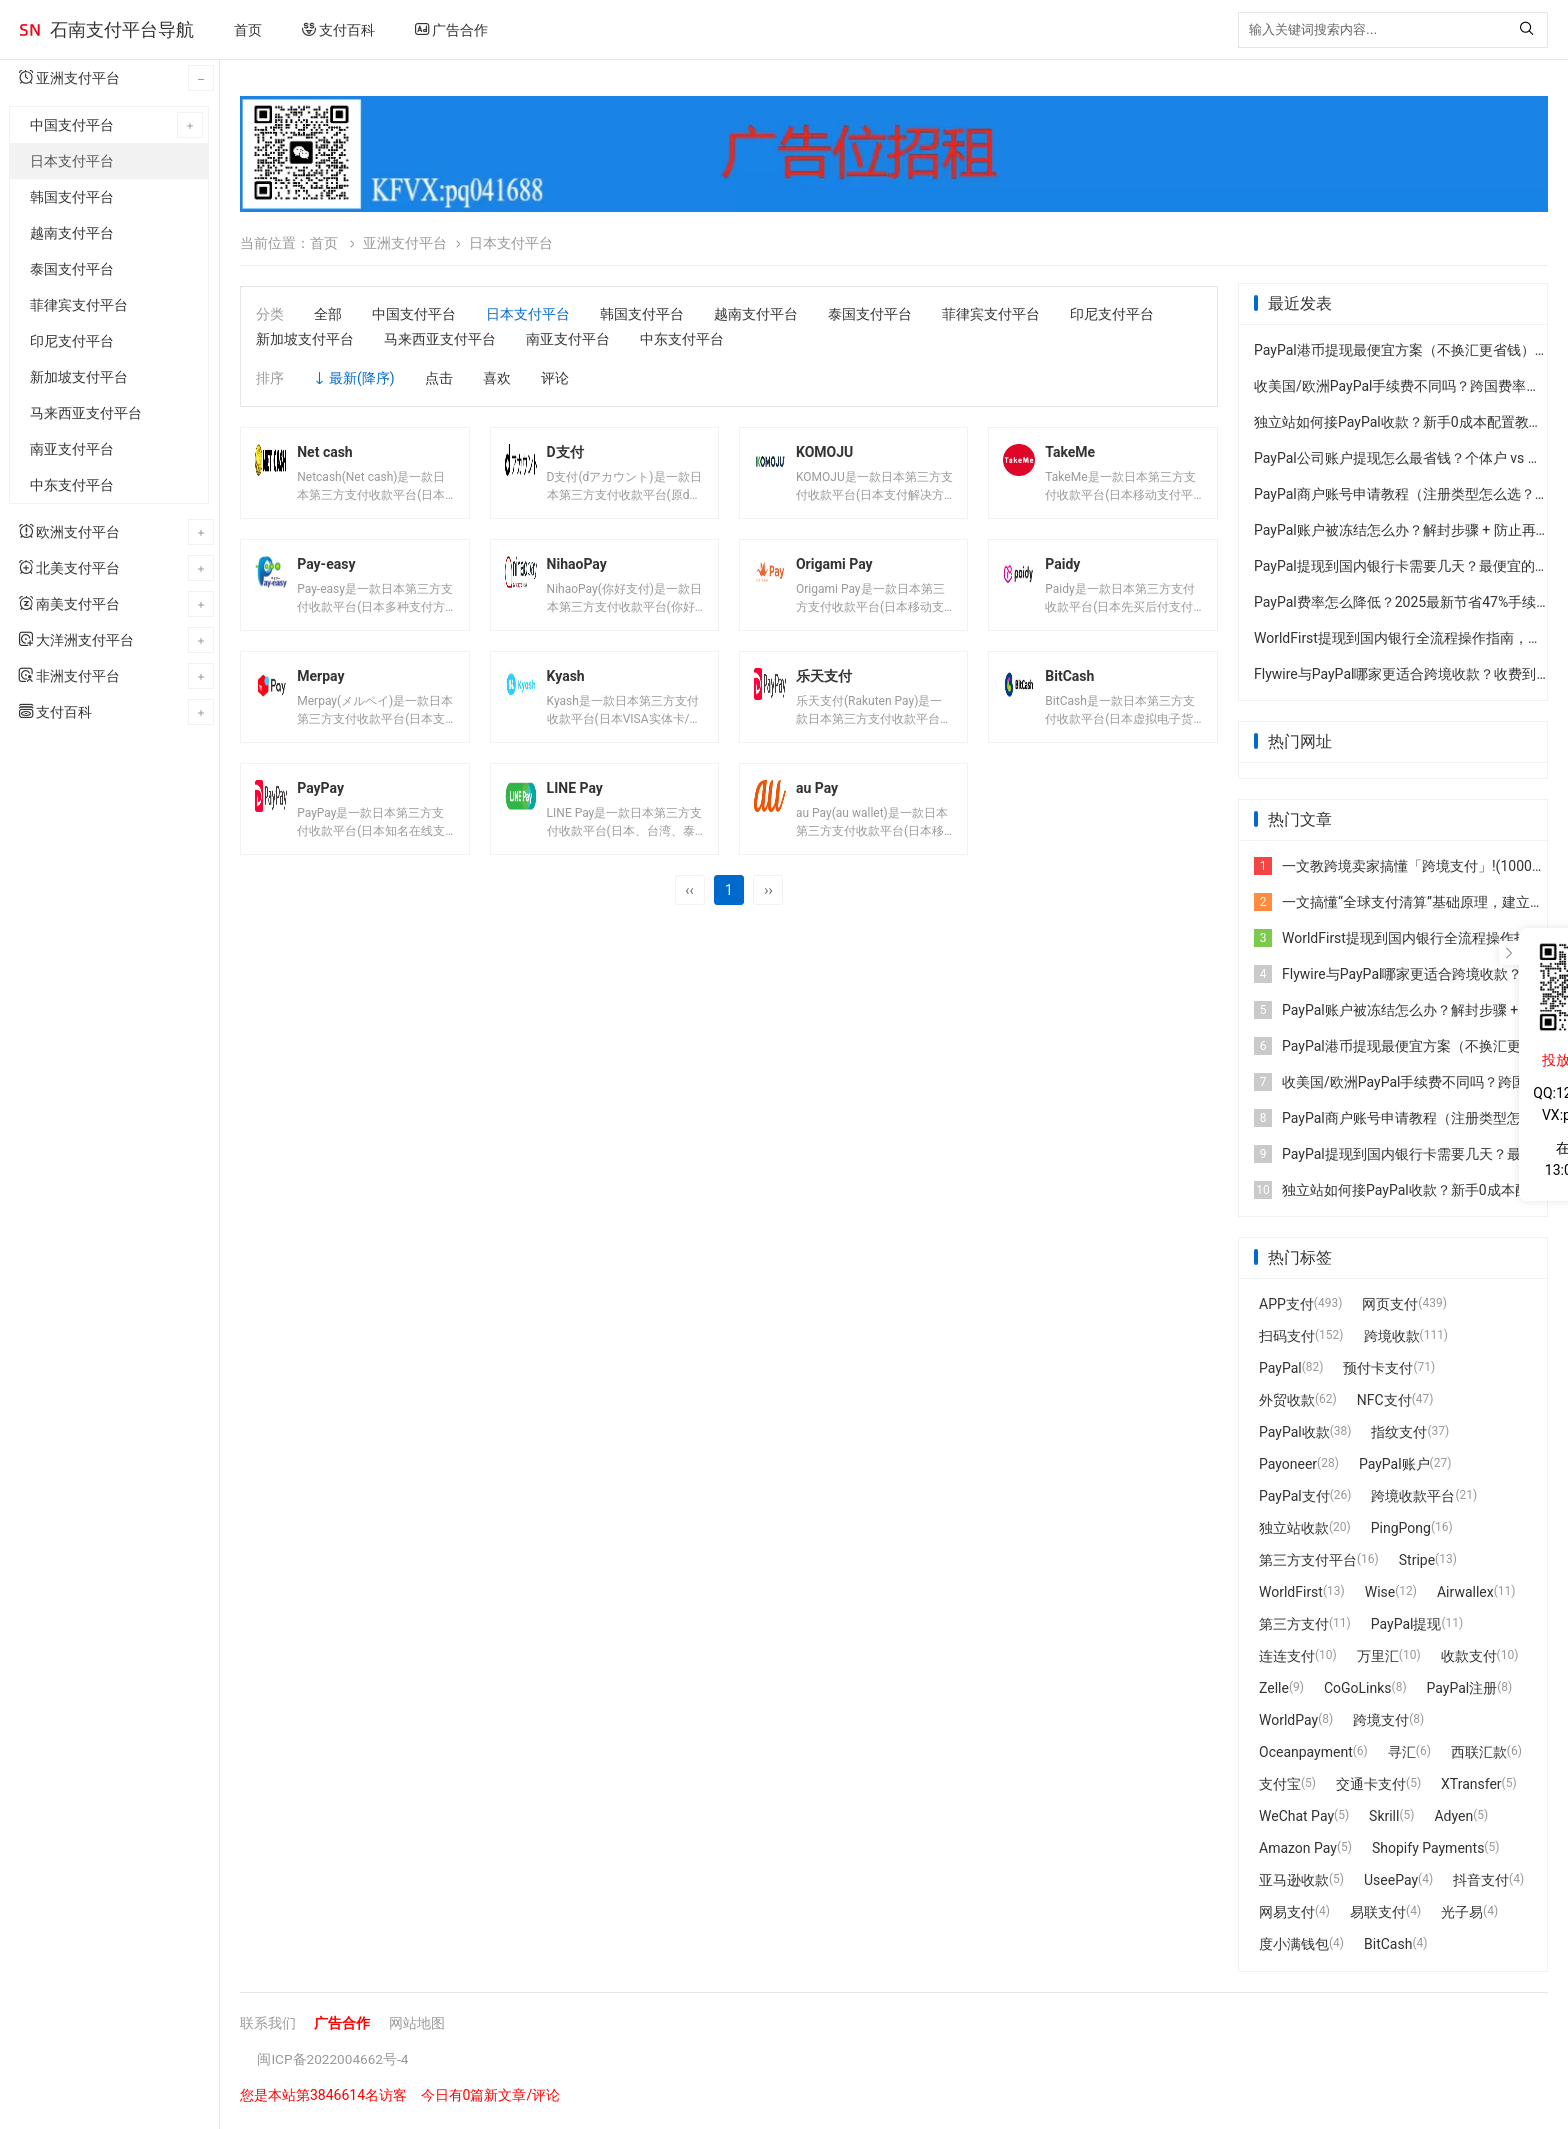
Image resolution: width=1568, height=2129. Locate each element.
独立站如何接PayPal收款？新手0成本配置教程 (1398, 425)
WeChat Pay (1296, 1819)
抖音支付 (1481, 1883)
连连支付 (1287, 1659)
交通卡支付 (1371, 1787)
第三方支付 (1294, 1627)
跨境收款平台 (1413, 1499)
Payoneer (1288, 1467)
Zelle (1274, 1691)
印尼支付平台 (72, 341)
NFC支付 (1384, 1403)
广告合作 (451, 30)
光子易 (1462, 1915)
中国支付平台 (72, 125)
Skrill (1384, 1819)
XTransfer (1471, 1787)
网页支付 (1390, 1307)
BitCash (1388, 1947)
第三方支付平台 (1308, 1563)
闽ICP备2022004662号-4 (334, 2062)
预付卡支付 (1378, 1371)
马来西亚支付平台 (86, 413)
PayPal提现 (1406, 1627)
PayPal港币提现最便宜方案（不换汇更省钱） (1394, 353)
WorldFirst (1291, 1595)
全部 (328, 314)
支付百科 (338, 30)
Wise (1380, 1595)
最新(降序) (362, 378)
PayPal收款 (1294, 1435)
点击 (439, 378)
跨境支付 (1381, 1723)
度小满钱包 (1294, 1947)
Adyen (1453, 1819)
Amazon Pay (1298, 1851)
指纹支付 (1399, 1435)
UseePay (1391, 1883)
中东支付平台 (72, 485)
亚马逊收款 (1294, 1883)
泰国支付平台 (72, 269)
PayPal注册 (1462, 1691)
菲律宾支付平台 (79, 305)
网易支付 (1287, 1915)
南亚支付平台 (72, 449)
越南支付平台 (72, 233)
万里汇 (1378, 1659)
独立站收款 (1294, 1531)
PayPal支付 (1294, 1499)
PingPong (1401, 1531)
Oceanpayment (1306, 1755)
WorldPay (1288, 1723)
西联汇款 (1479, 1755)
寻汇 (1402, 1755)
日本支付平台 (72, 161)
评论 (555, 378)
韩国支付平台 (72, 197)
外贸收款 (1287, 1403)
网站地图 (417, 2026)
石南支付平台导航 (122, 29)
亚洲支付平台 (405, 243)
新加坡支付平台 (79, 377)
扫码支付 (1287, 1339)
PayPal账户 (1394, 1467)
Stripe (1417, 1563)
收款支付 (1469, 1659)
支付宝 (1280, 1787)
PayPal (1280, 1371)
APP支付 (1286, 1307)
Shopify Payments (1428, 1851)
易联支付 (1378, 1915)
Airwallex (1465, 1595)
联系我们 (268, 2026)
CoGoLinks (1358, 1691)
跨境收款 (1392, 1339)
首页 (248, 30)
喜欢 (497, 378)
